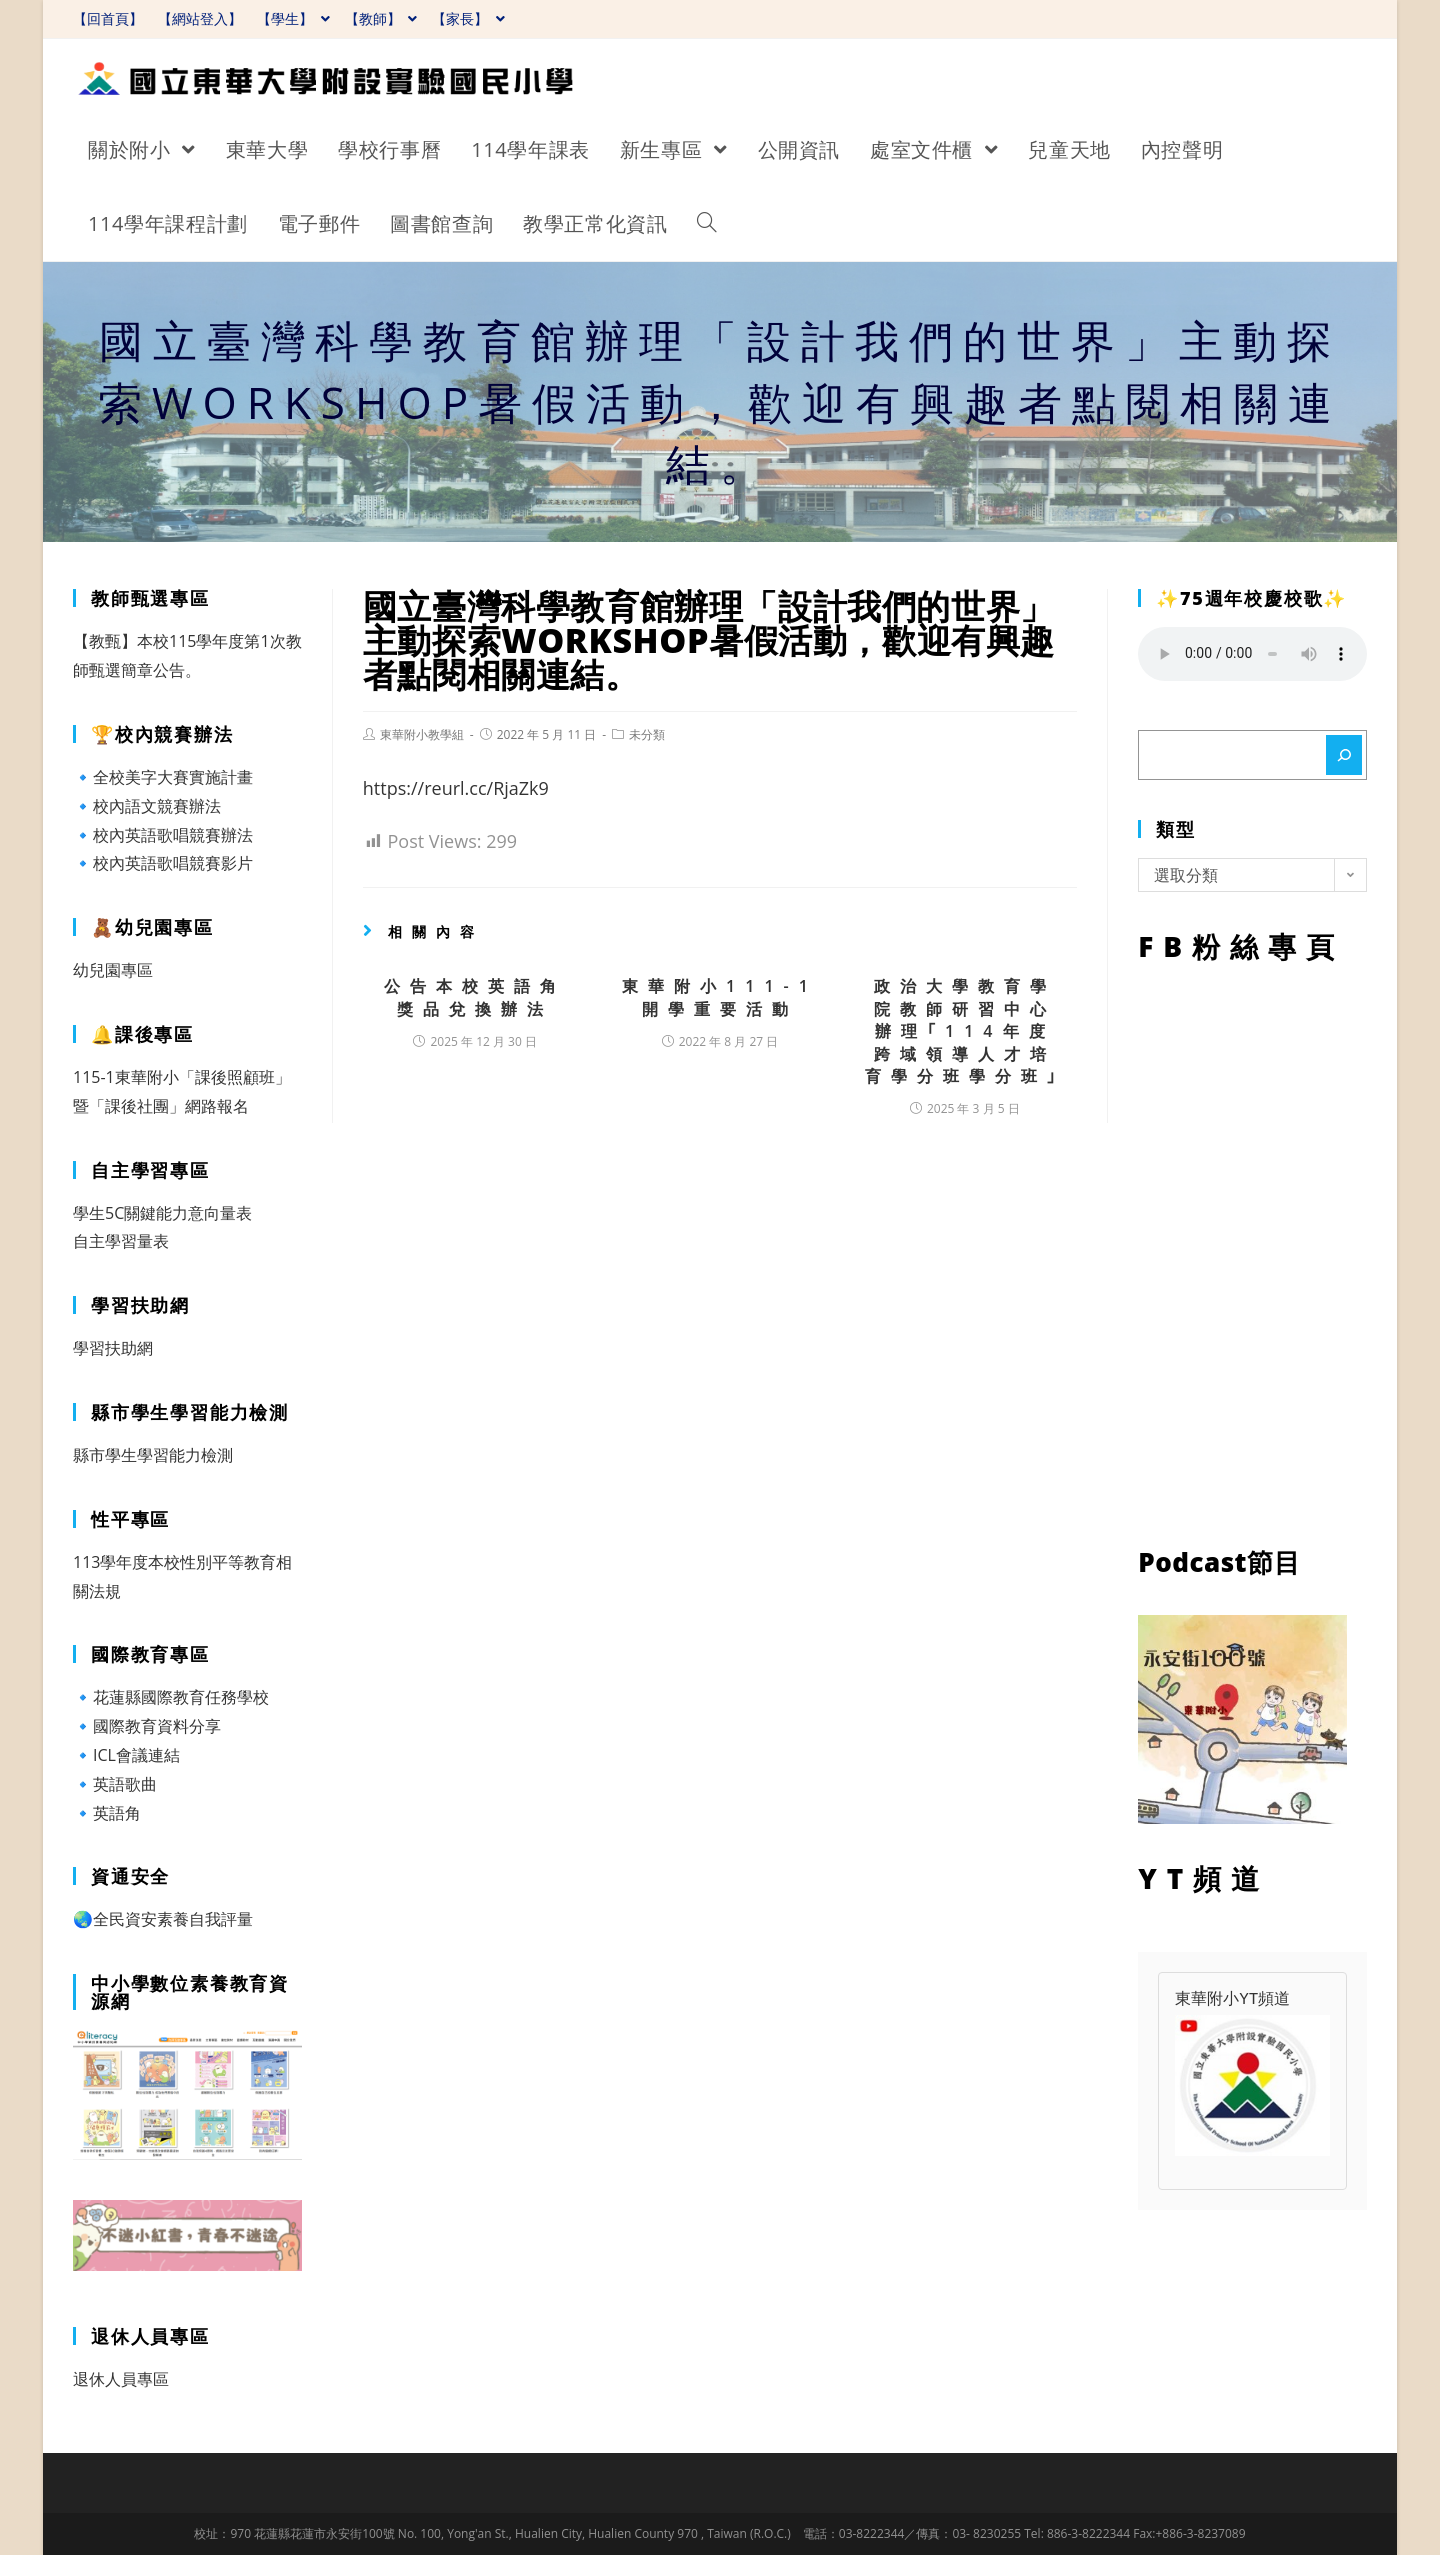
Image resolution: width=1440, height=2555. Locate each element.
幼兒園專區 (113, 970)
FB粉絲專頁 (1252, 1250)
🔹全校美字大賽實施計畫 (163, 777)
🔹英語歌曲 (115, 1784)
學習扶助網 (113, 1348)
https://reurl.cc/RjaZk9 (456, 788)
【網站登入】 (200, 18)
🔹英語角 (107, 1813)
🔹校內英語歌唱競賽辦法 (163, 835)
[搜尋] (1344, 755)
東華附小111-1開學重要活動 (720, 997)
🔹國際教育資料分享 (147, 1726)
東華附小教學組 (422, 734)
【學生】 (293, 18)
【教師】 (381, 18)
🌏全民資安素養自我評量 (163, 1919)
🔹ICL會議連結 (126, 1755)
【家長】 (468, 18)
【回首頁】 (108, 18)
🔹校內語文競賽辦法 (147, 806)
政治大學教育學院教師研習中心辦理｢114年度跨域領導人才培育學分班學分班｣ (965, 1031)
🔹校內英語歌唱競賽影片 (163, 863)
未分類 (647, 734)
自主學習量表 (121, 1241)
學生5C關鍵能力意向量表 (162, 1213)
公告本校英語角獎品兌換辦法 (475, 997)
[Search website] (707, 224)
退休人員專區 (121, 2379)
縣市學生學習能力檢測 (153, 1455)
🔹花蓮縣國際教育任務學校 (171, 1697)
